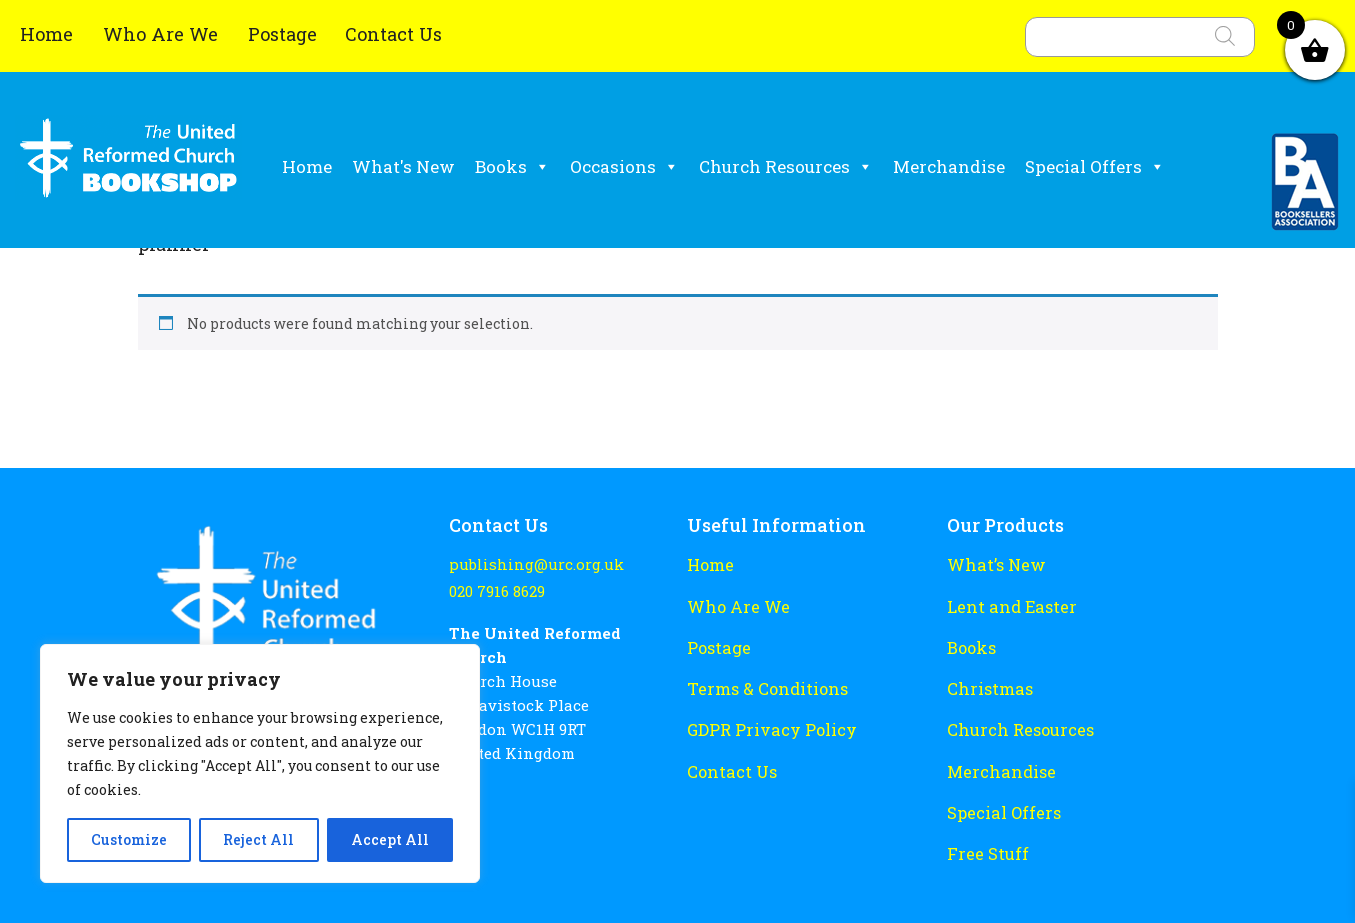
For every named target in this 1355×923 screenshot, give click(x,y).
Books (512, 167)
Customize (129, 839)
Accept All (390, 839)
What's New (403, 166)
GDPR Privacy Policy (764, 720)
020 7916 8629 (495, 589)
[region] (260, 763)
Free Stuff (984, 837)
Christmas (986, 681)
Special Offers (1095, 167)
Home (49, 34)
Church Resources (786, 167)
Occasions (624, 167)
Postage (282, 34)
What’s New (991, 564)
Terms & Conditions (761, 681)
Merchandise (949, 166)
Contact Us (393, 34)
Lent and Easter (1006, 603)
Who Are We (163, 34)
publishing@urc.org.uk (529, 564)
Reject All (258, 839)
